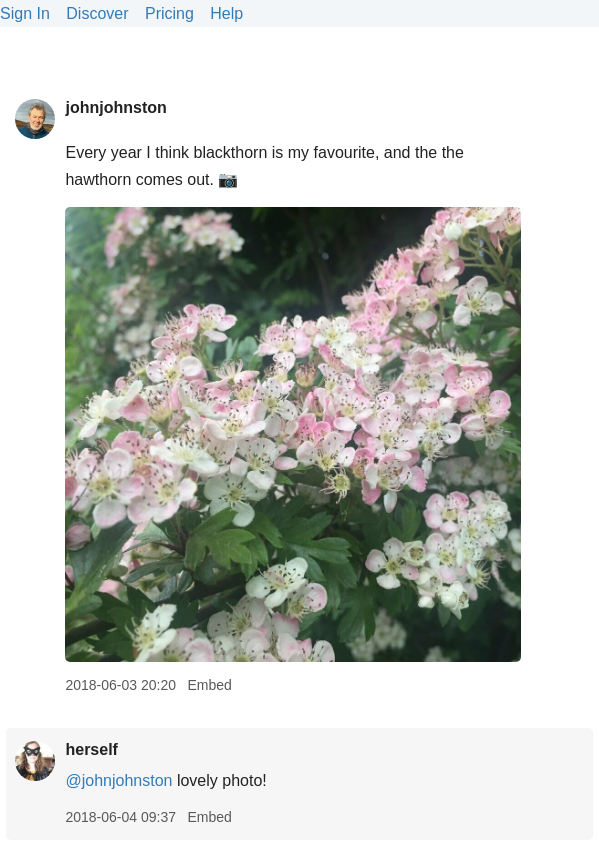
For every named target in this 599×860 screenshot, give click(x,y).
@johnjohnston (118, 780)
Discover (97, 13)
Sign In (25, 13)
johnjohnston (115, 107)
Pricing (169, 13)
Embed (209, 685)
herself (91, 749)
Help (226, 13)
